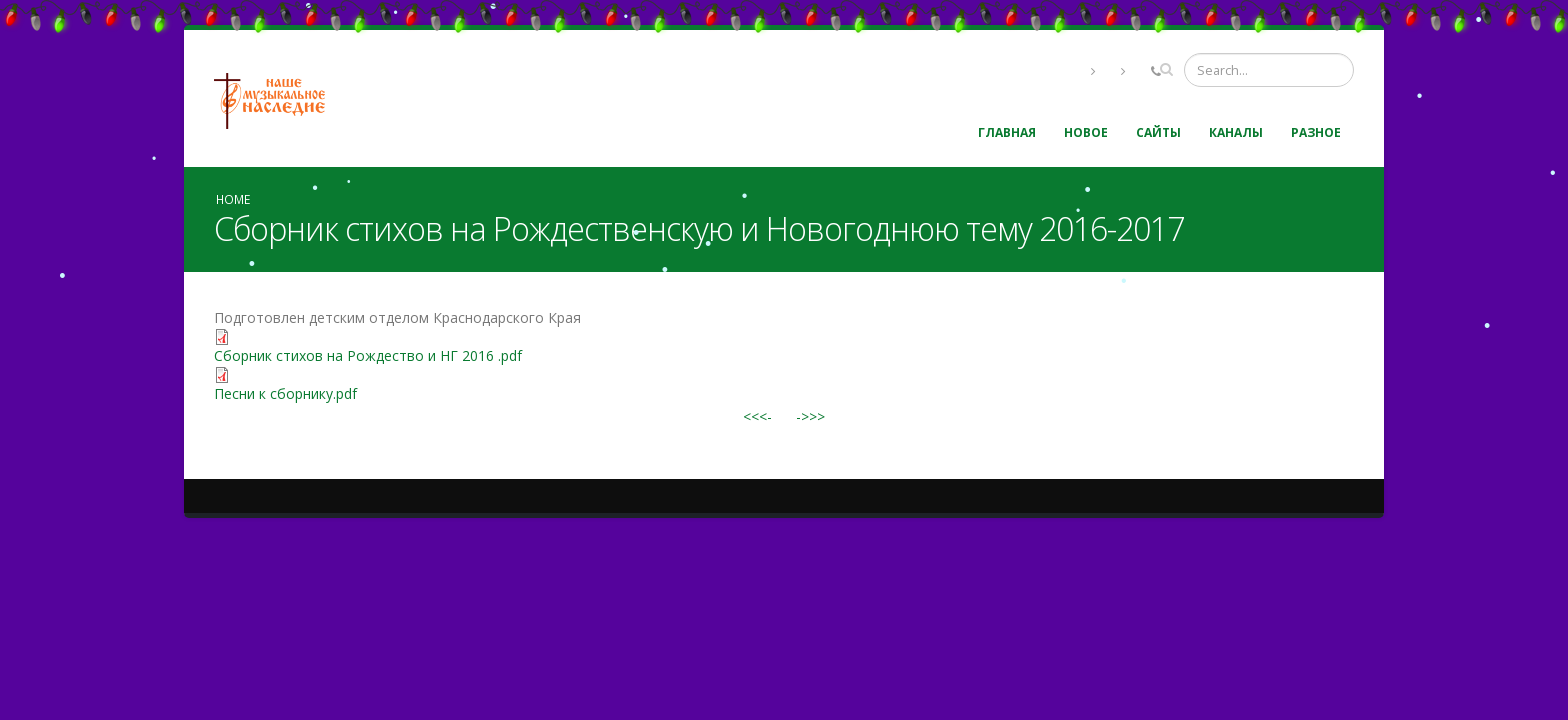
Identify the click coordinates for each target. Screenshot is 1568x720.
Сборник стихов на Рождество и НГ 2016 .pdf (368, 355)
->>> (810, 416)
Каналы (1236, 132)
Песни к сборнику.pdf (285, 393)
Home (233, 199)
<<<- (757, 416)
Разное (1316, 132)
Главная (1007, 132)
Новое (1086, 132)
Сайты (1158, 132)
